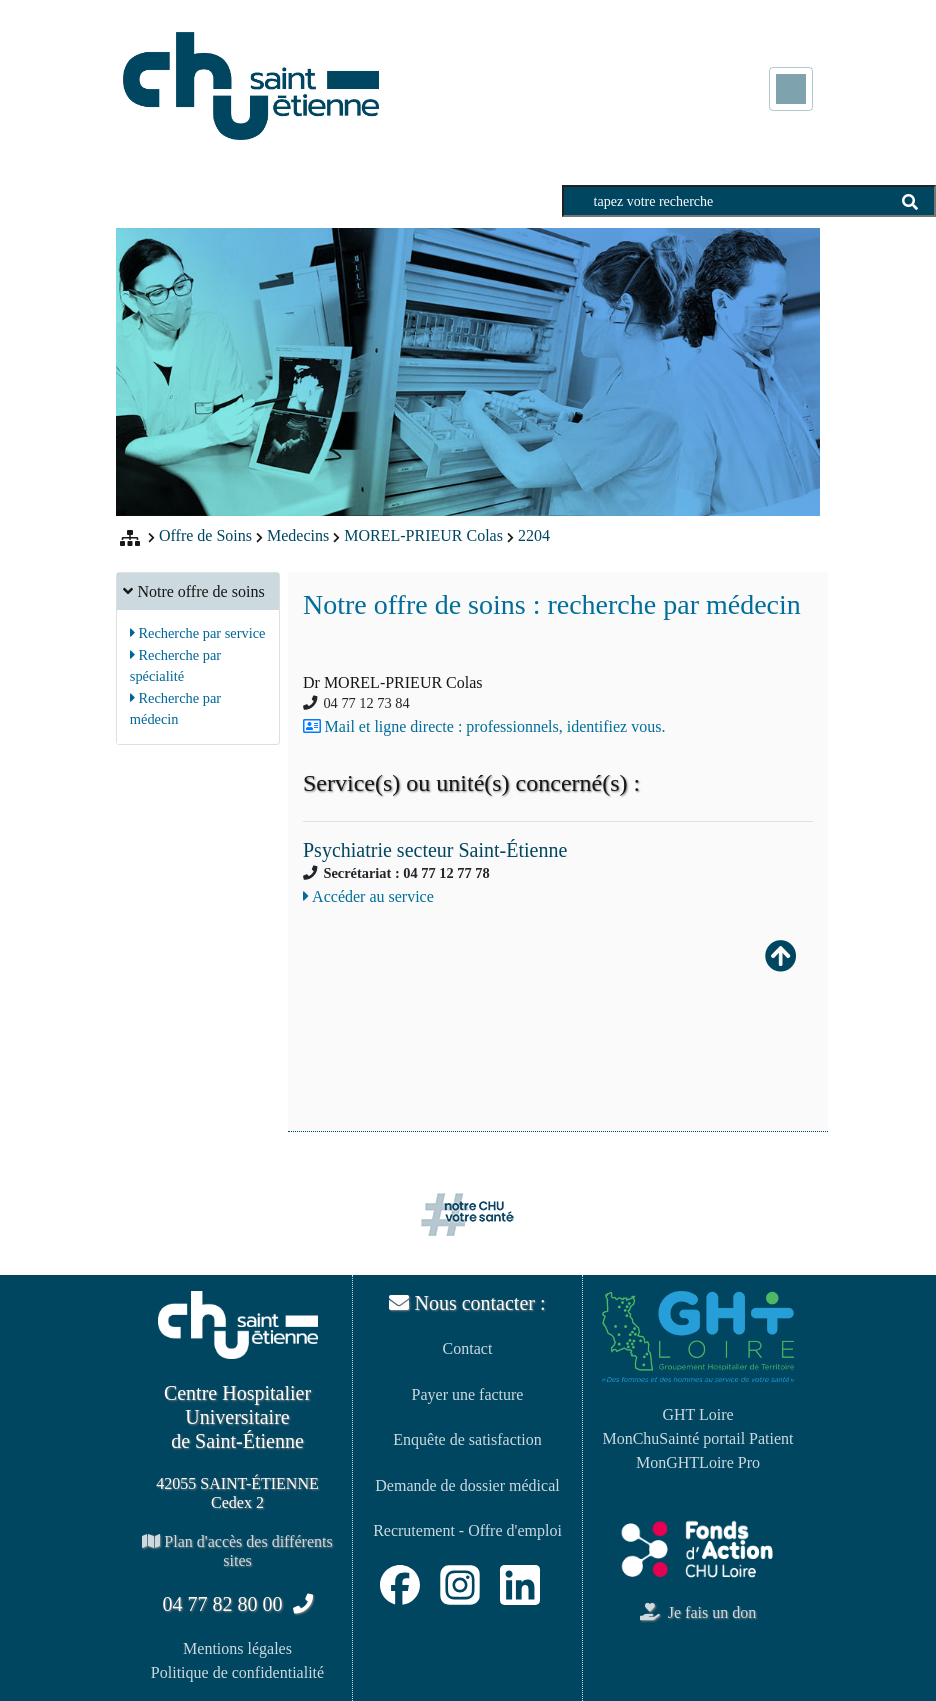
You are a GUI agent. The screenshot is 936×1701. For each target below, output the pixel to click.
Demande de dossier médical (467, 1485)
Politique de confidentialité (237, 1672)
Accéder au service (368, 896)
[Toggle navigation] (791, 89)
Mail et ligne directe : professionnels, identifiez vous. (495, 726)
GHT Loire (697, 1414)
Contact (468, 1348)
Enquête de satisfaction (467, 1439)
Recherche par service (198, 633)
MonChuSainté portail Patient (697, 1438)
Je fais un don (698, 1612)
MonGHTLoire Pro (698, 1462)
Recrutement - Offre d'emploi (467, 1530)
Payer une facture (468, 1394)
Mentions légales (237, 1648)
